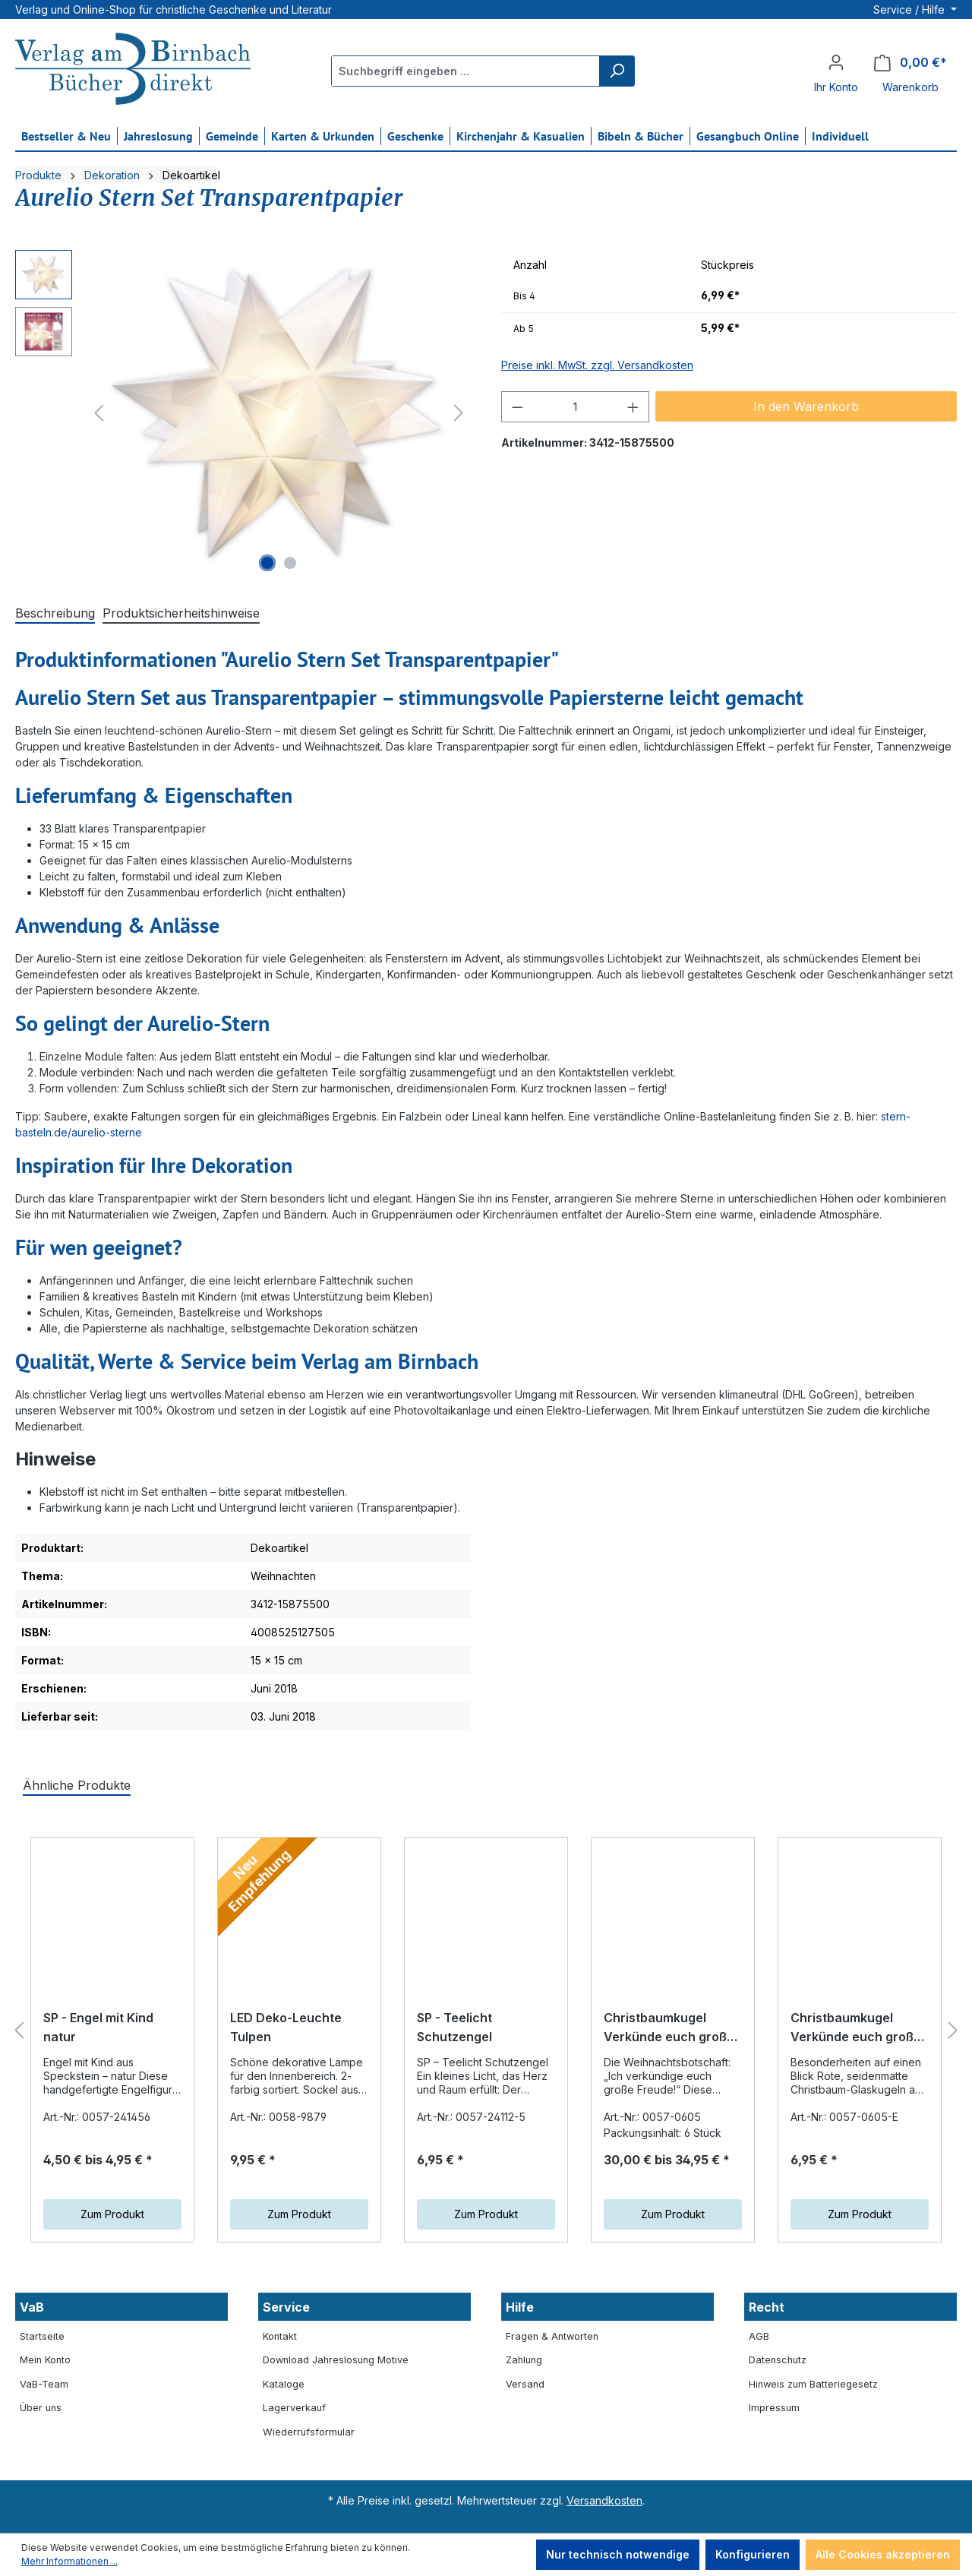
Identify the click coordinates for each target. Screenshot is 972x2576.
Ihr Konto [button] (836, 87)
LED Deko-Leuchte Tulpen (286, 2030)
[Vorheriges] (98, 413)
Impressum (774, 2407)
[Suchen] (616, 71)
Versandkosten (604, 2500)
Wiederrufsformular (309, 2432)
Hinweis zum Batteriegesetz (813, 2384)
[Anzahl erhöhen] (633, 406)
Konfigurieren (752, 2554)
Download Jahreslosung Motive (336, 2360)
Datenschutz (777, 2360)
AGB (759, 2336)
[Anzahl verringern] (517, 406)
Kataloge (284, 2384)
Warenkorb (910, 87)
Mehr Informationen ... (69, 2561)
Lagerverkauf (294, 2407)
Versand (525, 2384)
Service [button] (286, 2307)
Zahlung (524, 2360)
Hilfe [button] (520, 2307)
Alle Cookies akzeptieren (883, 2554)
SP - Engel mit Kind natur (98, 2042)
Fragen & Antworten (552, 2336)
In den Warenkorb (806, 406)
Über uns (41, 2407)
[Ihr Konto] (836, 62)
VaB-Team (44, 2384)
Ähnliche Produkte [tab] (77, 1785)
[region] (243, 413)
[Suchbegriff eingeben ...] (466, 71)
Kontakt (280, 2336)
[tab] (55, 614)
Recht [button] (766, 2307)
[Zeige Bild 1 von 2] (267, 563)
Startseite (42, 2336)
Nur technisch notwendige (618, 2554)
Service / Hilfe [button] (910, 9)
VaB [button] (32, 2307)
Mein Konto (45, 2360)
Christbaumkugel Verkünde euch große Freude (669, 2042)
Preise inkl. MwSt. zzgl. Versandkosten (597, 365)
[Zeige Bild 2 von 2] (290, 563)
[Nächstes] (458, 413)
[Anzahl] (575, 406)
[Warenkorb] (910, 62)
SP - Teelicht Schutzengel (454, 2027)
